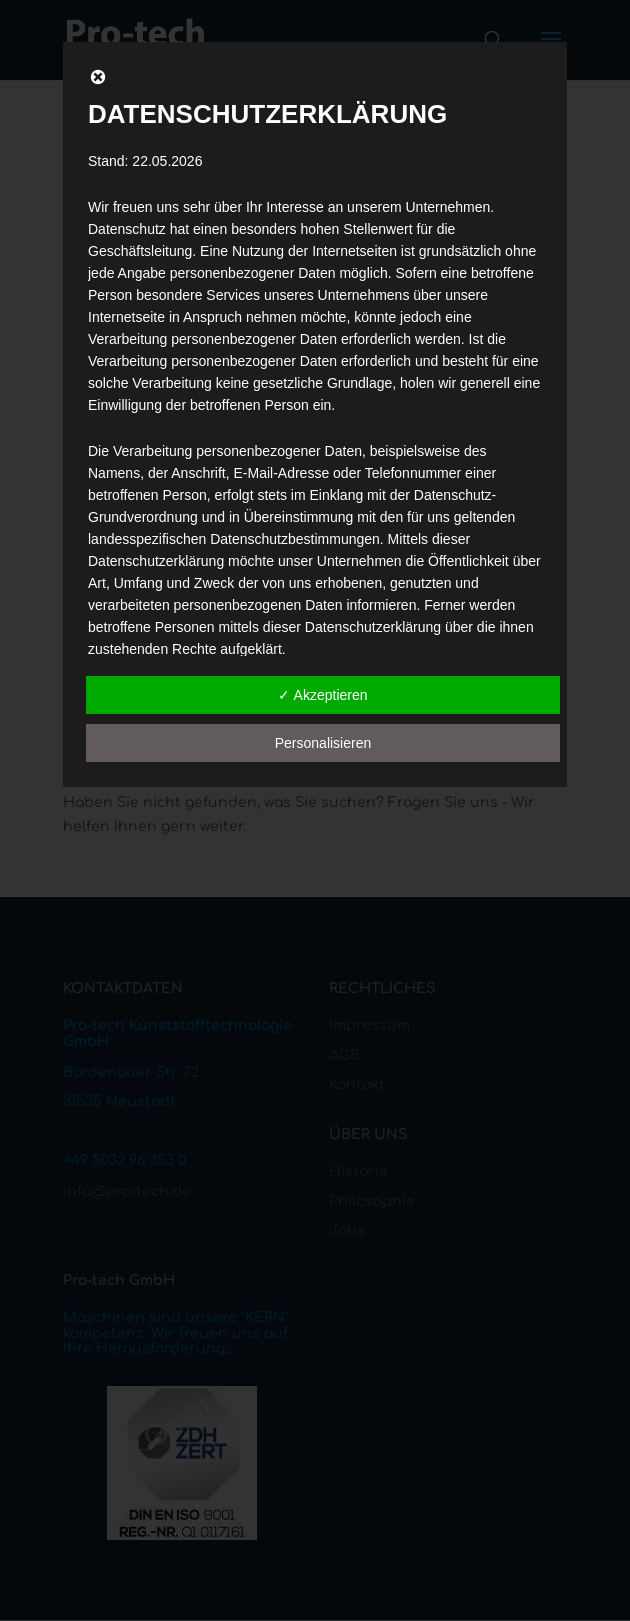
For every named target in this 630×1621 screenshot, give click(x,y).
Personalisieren (323, 743)
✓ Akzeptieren (322, 695)
